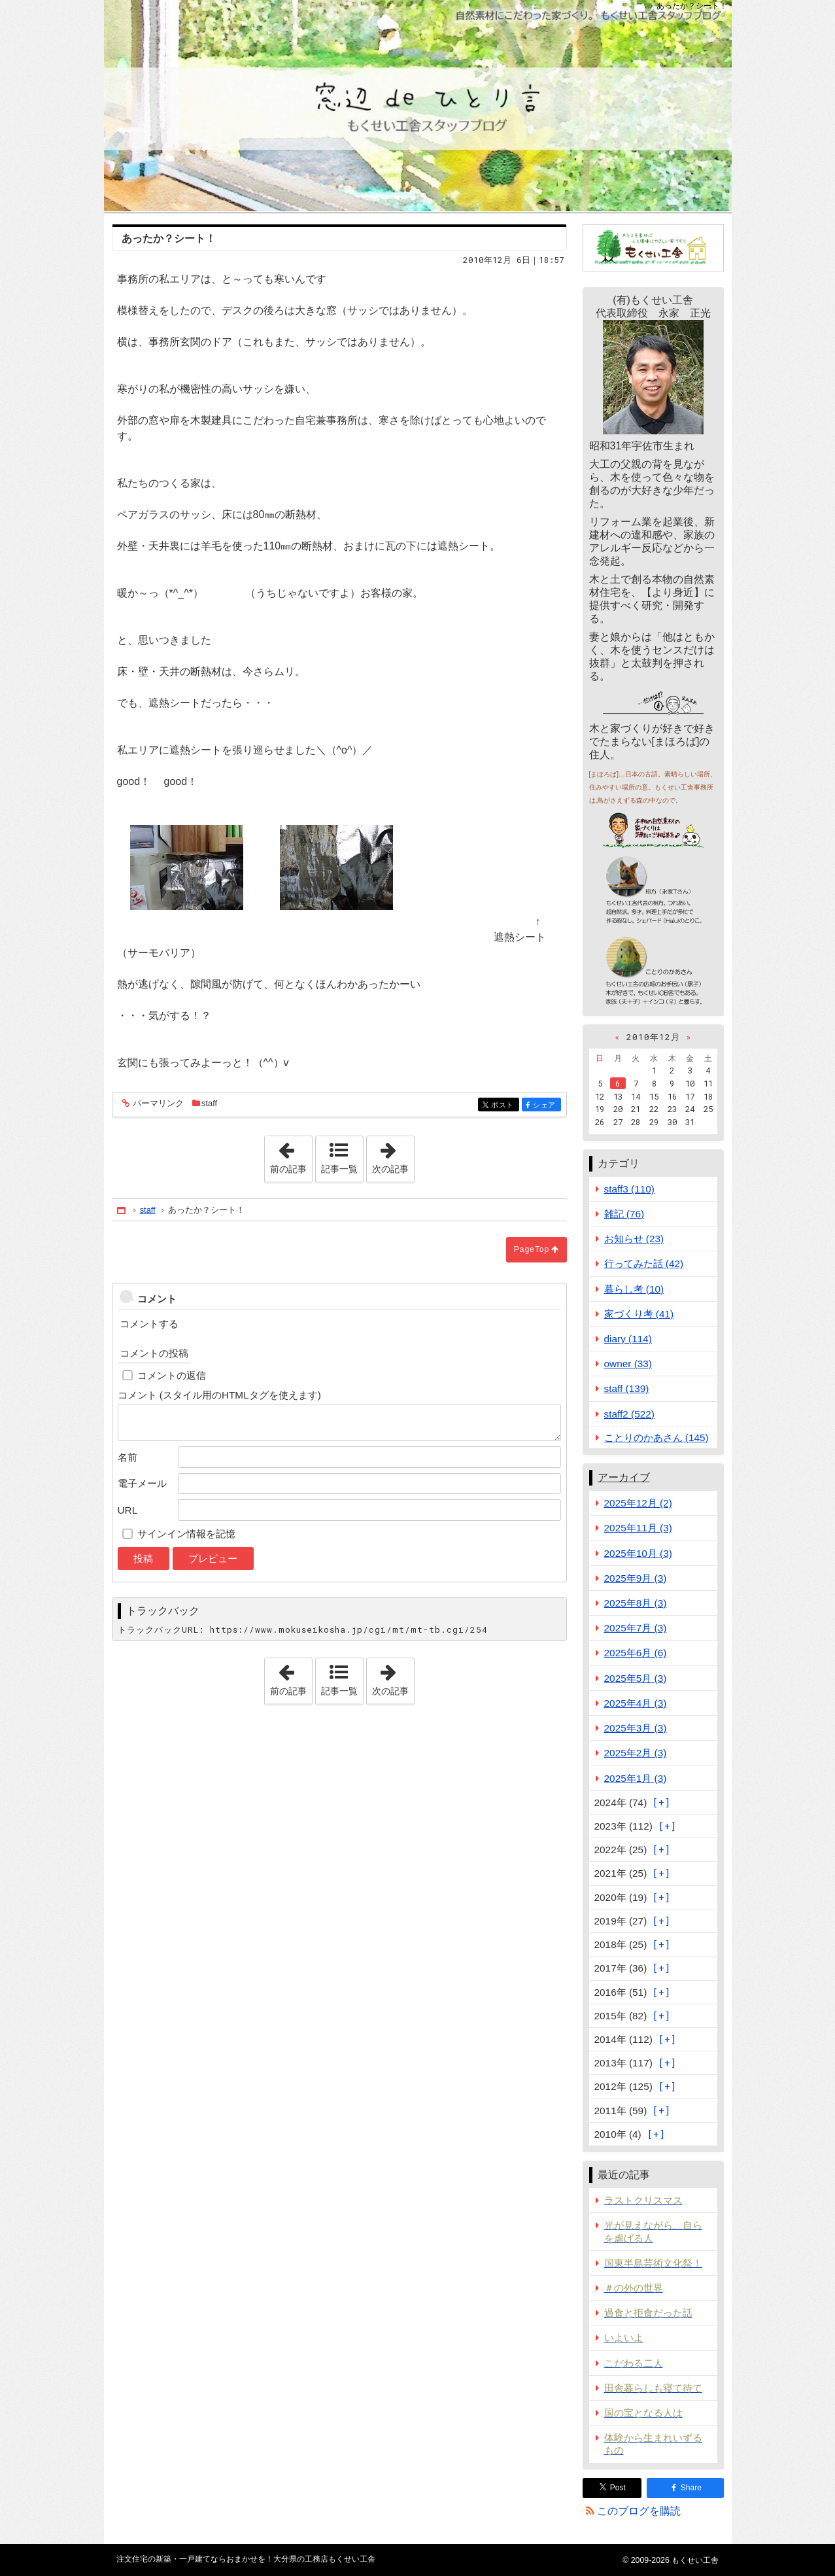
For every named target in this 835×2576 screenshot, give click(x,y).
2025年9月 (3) (635, 1578)
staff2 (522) (629, 1413)
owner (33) (628, 1363)
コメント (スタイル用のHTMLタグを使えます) (219, 1395)
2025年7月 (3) (635, 1627)
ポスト (504, 1105)
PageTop (531, 1249)
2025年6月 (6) (635, 1652)
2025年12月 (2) (638, 1502)
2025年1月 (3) (635, 1778)
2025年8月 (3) (635, 1603)
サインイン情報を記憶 (186, 1533)
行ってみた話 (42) (644, 1263)
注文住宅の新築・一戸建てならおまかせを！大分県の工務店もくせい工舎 (418, 105)
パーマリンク (157, 1103)
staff (209, 1103)
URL (128, 1510)
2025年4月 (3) (635, 1703)
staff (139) (626, 1388)
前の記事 (291, 1155)
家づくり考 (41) (639, 1313)
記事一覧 (339, 1169)
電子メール (142, 1483)
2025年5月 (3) (635, 1678)
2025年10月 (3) (638, 1553)
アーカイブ (624, 1477)
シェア (545, 1105)
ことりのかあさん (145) (656, 1437)
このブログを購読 (639, 2510)
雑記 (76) (624, 1213)
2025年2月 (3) (635, 1752)
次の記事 (393, 1155)
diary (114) (628, 1338)
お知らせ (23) (634, 1238)
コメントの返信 (171, 1375)
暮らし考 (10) (634, 1289)
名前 (127, 1457)
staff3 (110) (629, 1188)
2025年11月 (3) (638, 1527)
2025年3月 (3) (635, 1727)
